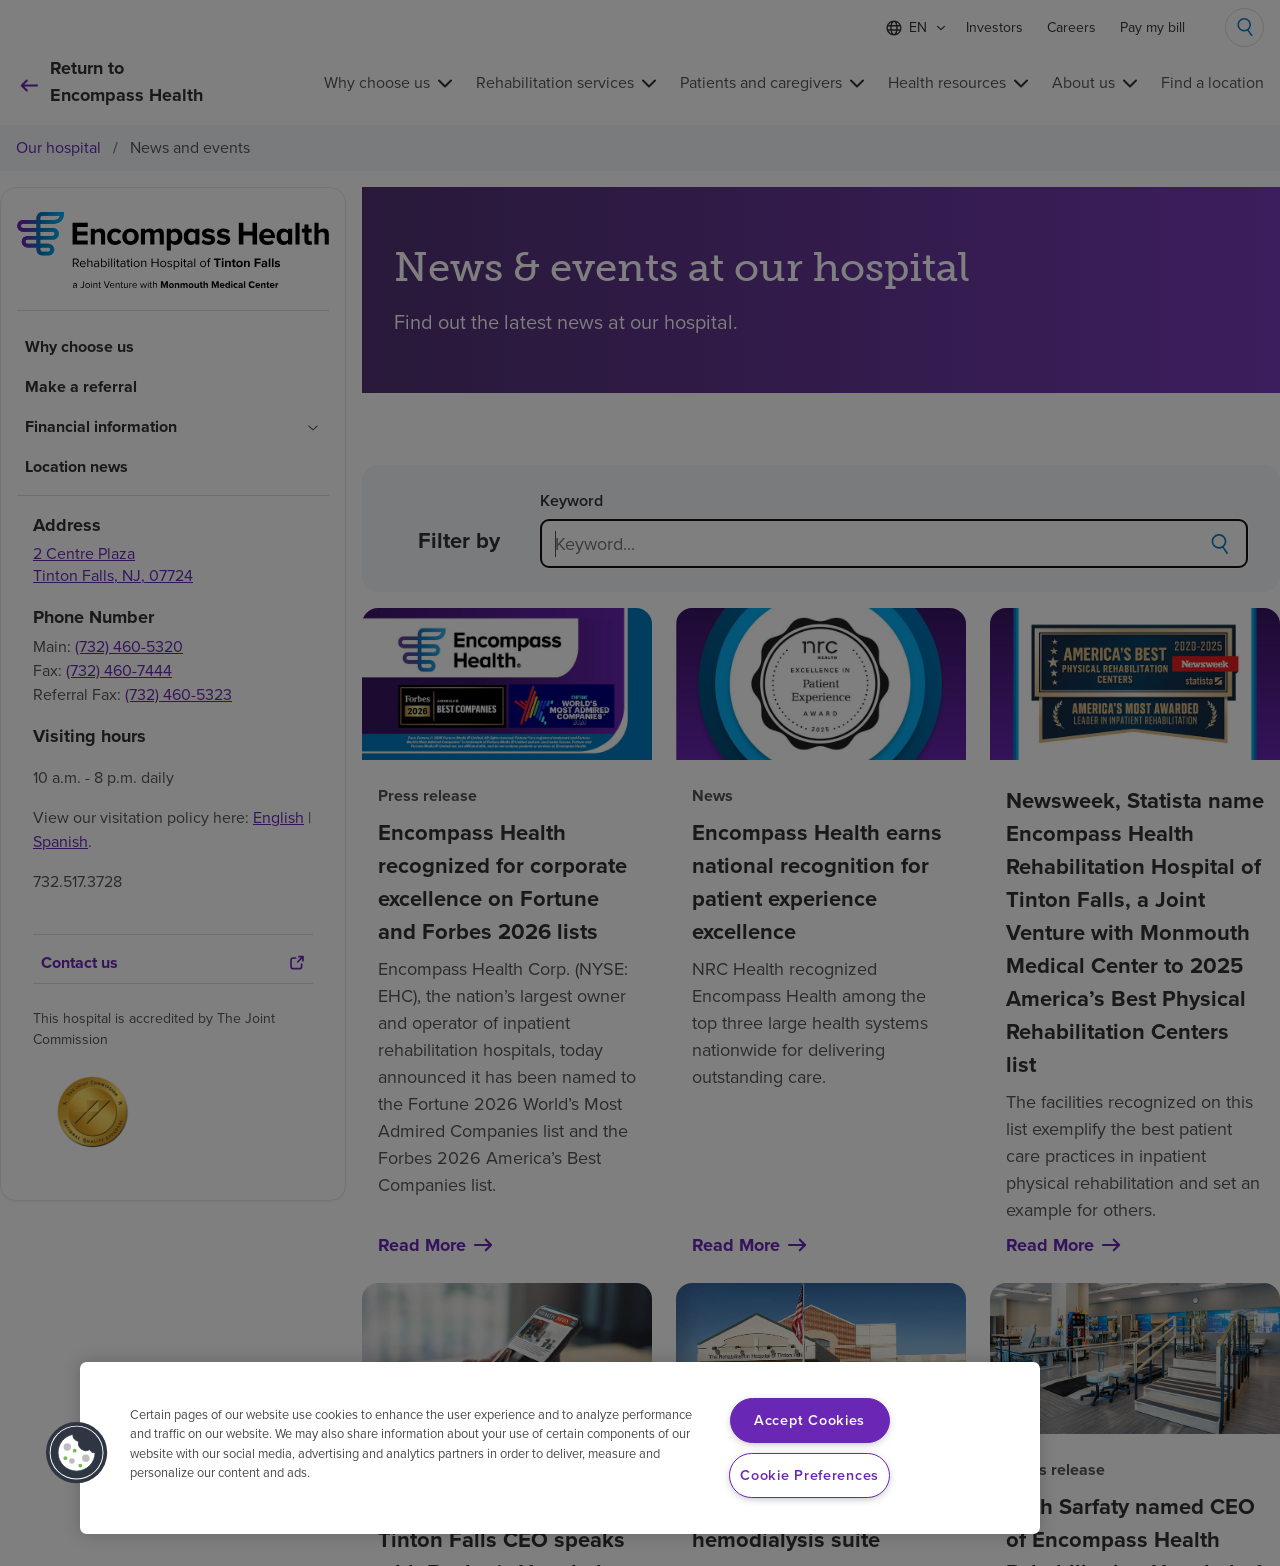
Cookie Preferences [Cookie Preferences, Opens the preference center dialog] (809, 1475)
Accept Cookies (809, 1420)
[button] (77, 1453)
